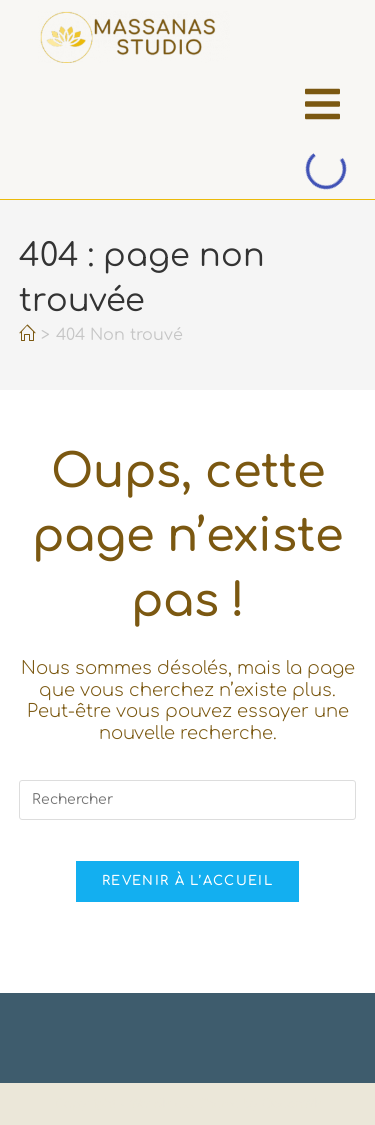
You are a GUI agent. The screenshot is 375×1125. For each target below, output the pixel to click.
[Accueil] (27, 335)
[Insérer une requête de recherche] (188, 800)
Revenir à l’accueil (187, 881)
